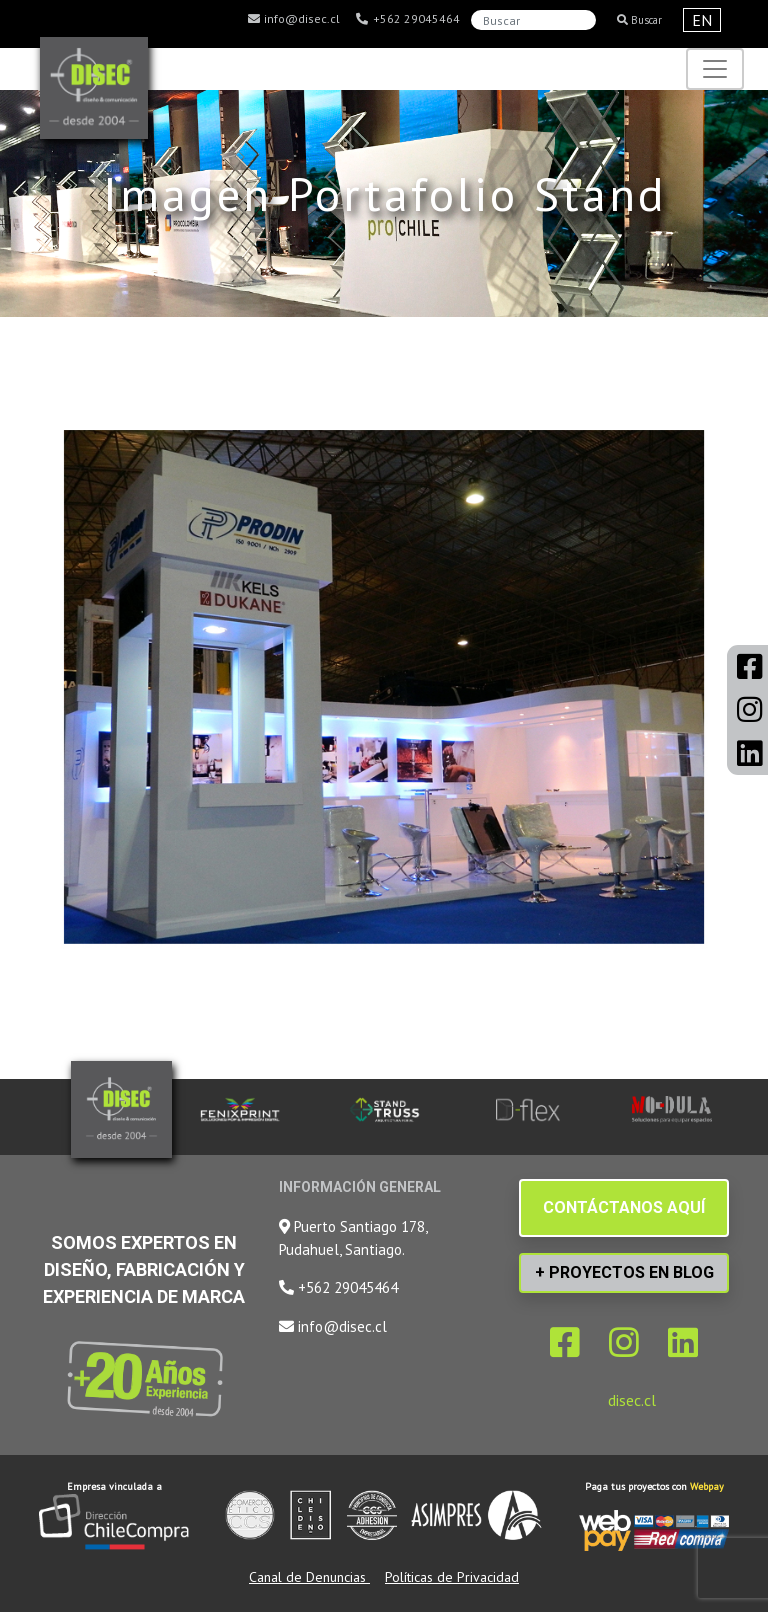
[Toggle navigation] (715, 69)
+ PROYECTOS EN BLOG (624, 1272)
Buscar (639, 20)
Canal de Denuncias (309, 1577)
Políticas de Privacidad (452, 1577)
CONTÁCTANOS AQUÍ (624, 1207)
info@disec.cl (293, 19)
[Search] (533, 20)
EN (702, 20)
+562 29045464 (407, 19)
